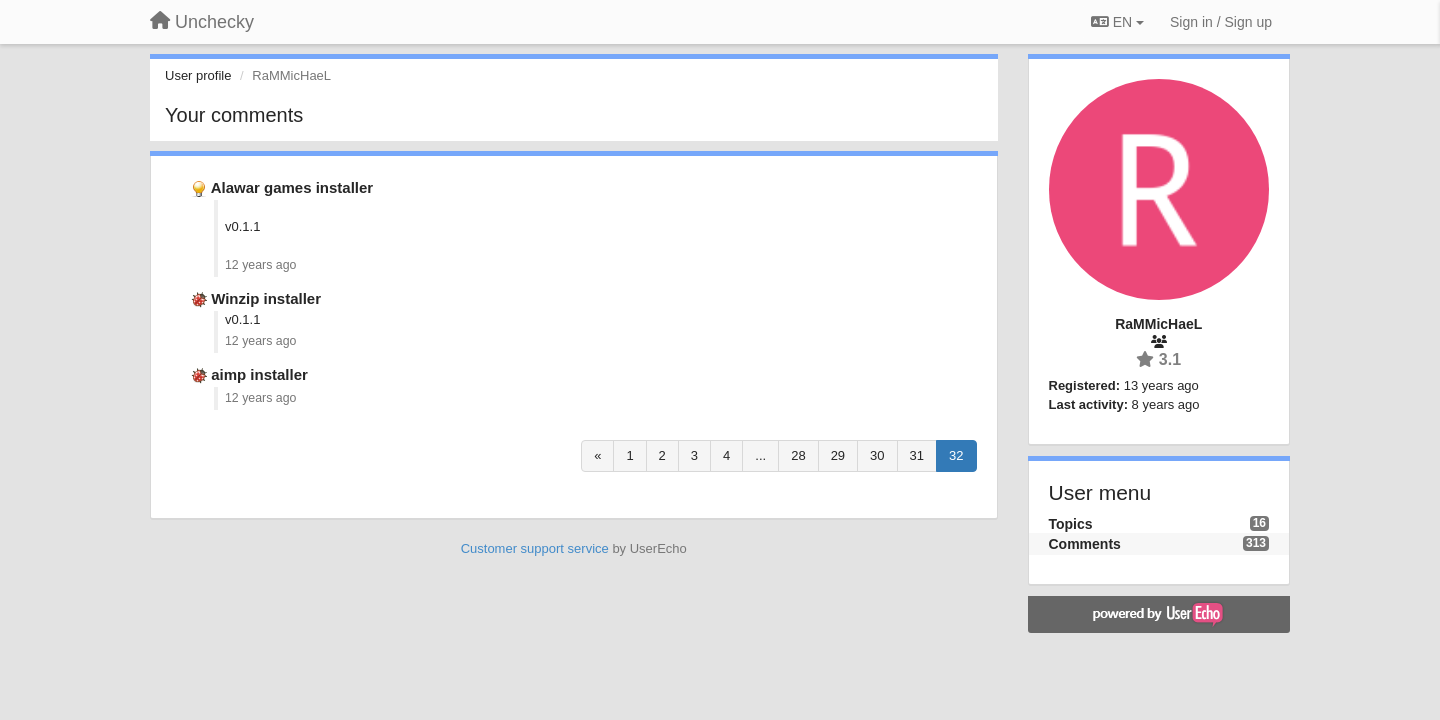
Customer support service (535, 548)
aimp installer (259, 374)
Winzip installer (266, 298)
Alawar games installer (292, 187)
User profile (198, 75)
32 (956, 455)
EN (1117, 22)
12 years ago (260, 265)
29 (838, 455)
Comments (1085, 544)
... (760, 455)
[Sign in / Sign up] (1221, 22)
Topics (1071, 524)
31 (917, 455)
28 (798, 455)
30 (877, 455)
